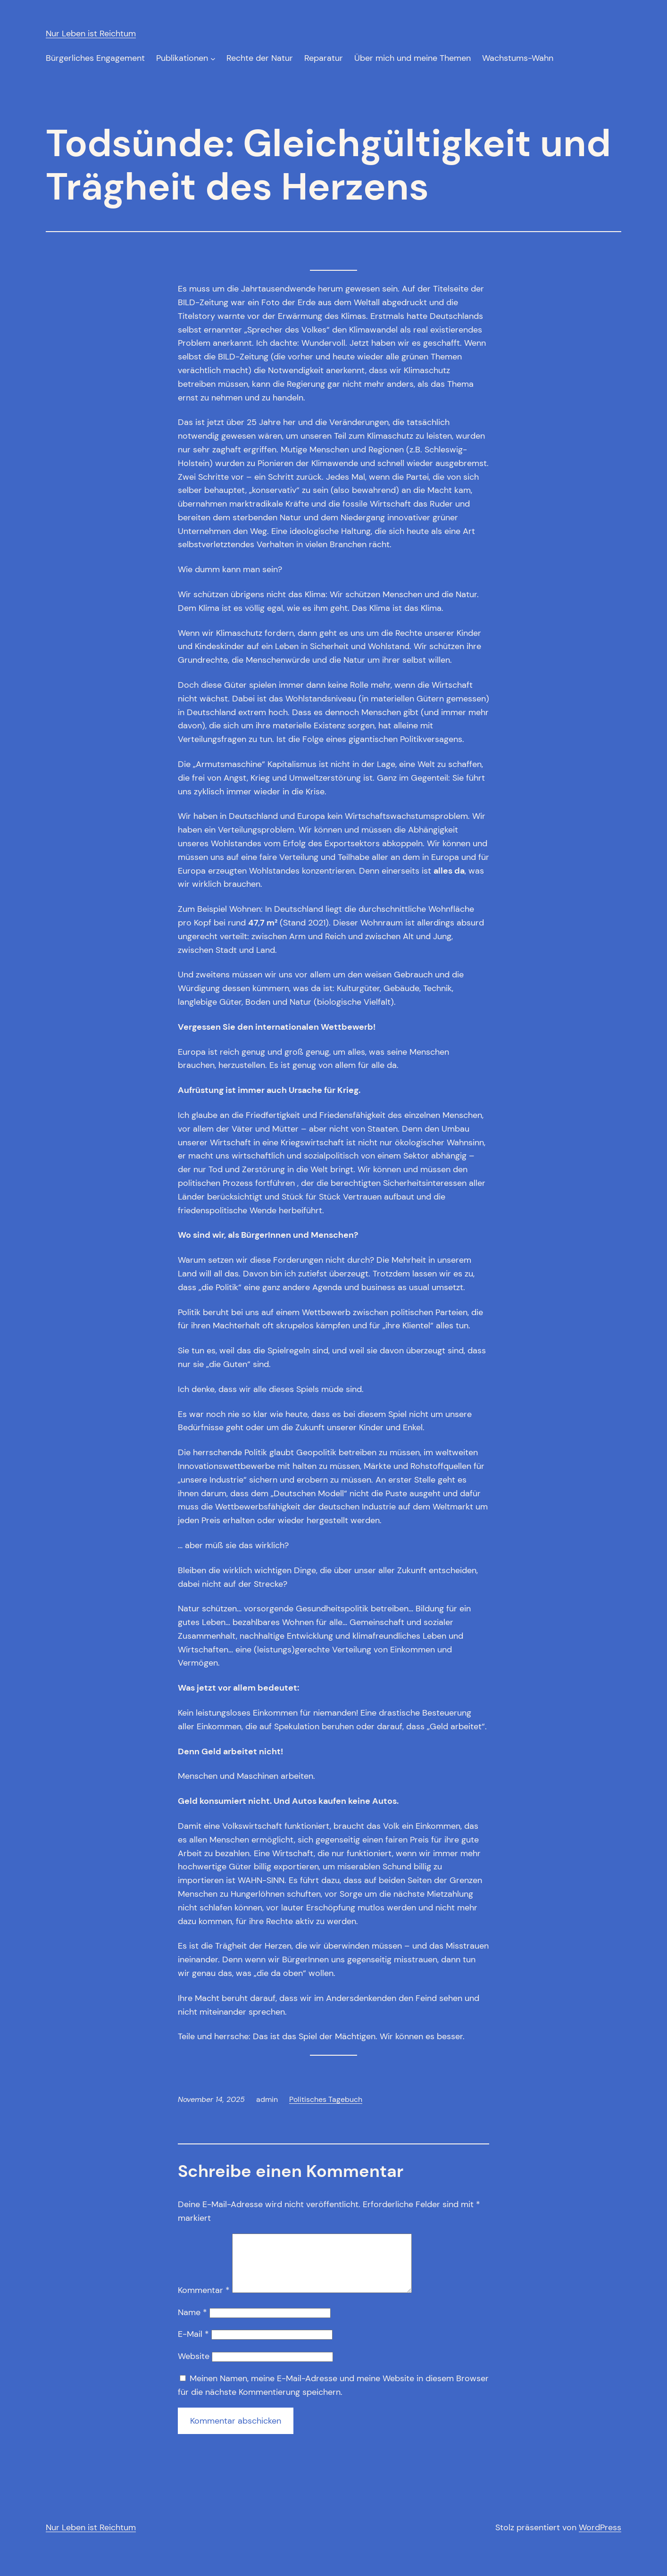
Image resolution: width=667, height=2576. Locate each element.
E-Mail (193, 2345)
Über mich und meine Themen (412, 58)
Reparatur (323, 58)
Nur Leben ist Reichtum (91, 33)
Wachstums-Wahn (517, 58)
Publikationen (182, 58)
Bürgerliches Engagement (95, 58)
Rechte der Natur (259, 58)
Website (193, 2367)
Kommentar (204, 2301)
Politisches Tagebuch (325, 2099)
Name (192, 2323)
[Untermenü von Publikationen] (213, 58)
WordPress (600, 2538)
